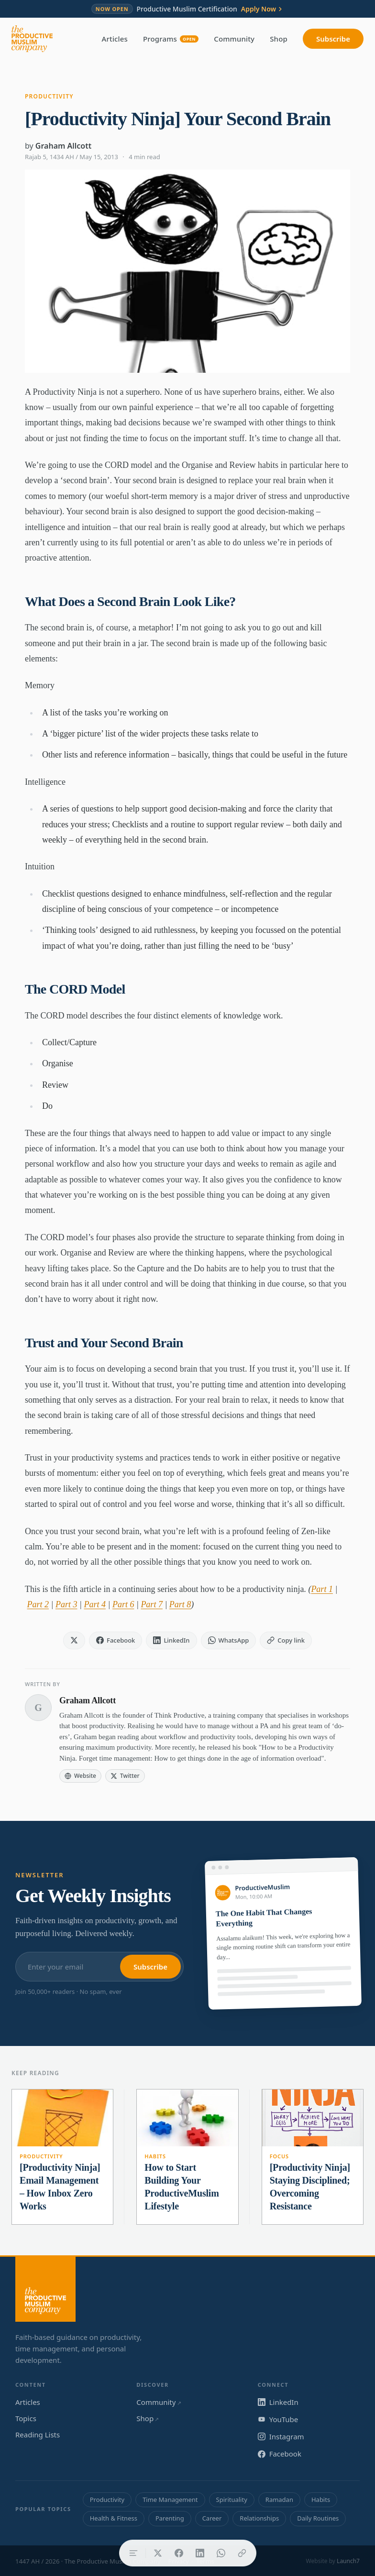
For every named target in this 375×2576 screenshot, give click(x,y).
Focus (279, 2156)
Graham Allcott (63, 146)
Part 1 (322, 1589)
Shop (278, 38)
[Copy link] (242, 2553)
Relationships (259, 2518)
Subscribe (333, 38)
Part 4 (95, 1604)
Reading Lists (37, 2434)
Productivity (49, 96)
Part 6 (123, 1604)
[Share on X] (158, 2553)
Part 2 (38, 1604)
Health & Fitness (113, 2518)
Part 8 (180, 1604)
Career (212, 2518)
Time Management (170, 2499)
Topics (25, 2418)
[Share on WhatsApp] (221, 2553)
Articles (115, 38)
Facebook (279, 2453)
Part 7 (152, 1604)
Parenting (169, 2518)
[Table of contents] (133, 2553)
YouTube (278, 2419)
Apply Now (262, 9)
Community (234, 38)
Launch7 (348, 2561)
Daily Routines (318, 2518)
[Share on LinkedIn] (200, 2553)
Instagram (281, 2436)
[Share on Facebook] (179, 2553)
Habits (155, 2156)
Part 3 (66, 1604)
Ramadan (279, 2499)
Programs (171, 38)
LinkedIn (278, 2402)
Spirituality (231, 2499)
